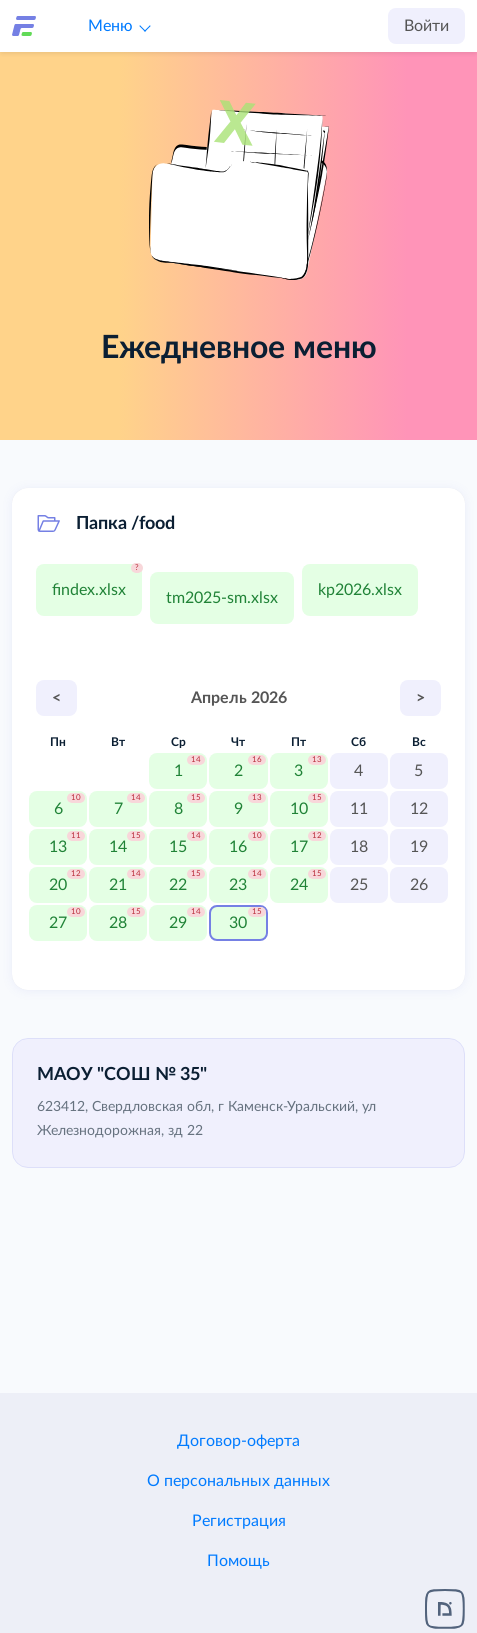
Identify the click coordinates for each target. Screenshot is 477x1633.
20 (58, 885)
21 (118, 885)
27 (58, 923)
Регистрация (239, 1521)
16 (238, 847)
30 (238, 923)
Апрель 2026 (239, 698)
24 (299, 885)
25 (359, 885)
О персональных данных (238, 1481)
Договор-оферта (238, 1441)
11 (359, 809)
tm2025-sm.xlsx (222, 598)
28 (118, 923)
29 (178, 923)
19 (419, 847)
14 (118, 847)
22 (178, 885)
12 (419, 809)
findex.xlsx (89, 590)
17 (299, 847)
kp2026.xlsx (360, 590)
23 (238, 885)
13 (58, 847)
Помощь (238, 1561)
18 (359, 847)
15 (178, 847)
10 (299, 809)
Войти (426, 26)
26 (419, 885)
